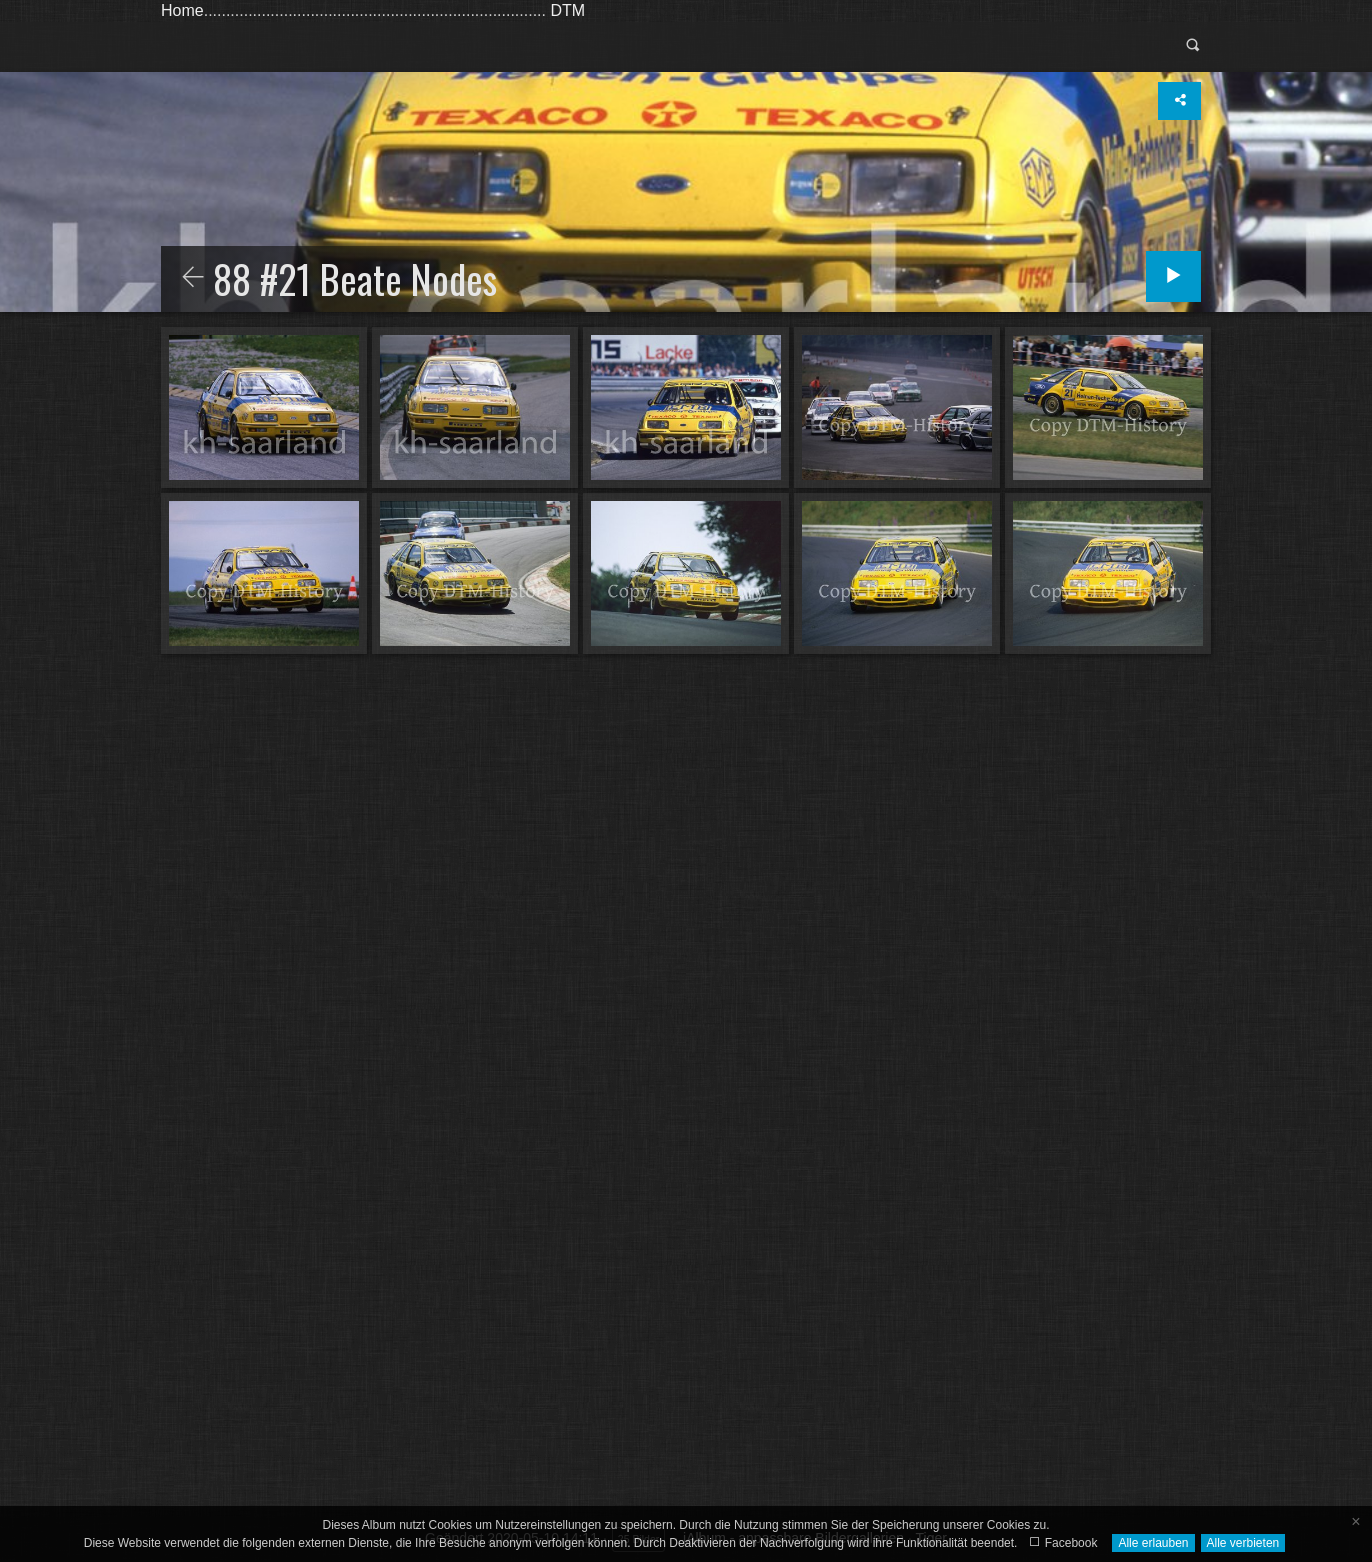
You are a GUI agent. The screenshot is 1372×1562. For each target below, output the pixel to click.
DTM (567, 10)
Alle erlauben (1153, 1543)
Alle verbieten (1243, 1543)
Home (182, 10)
